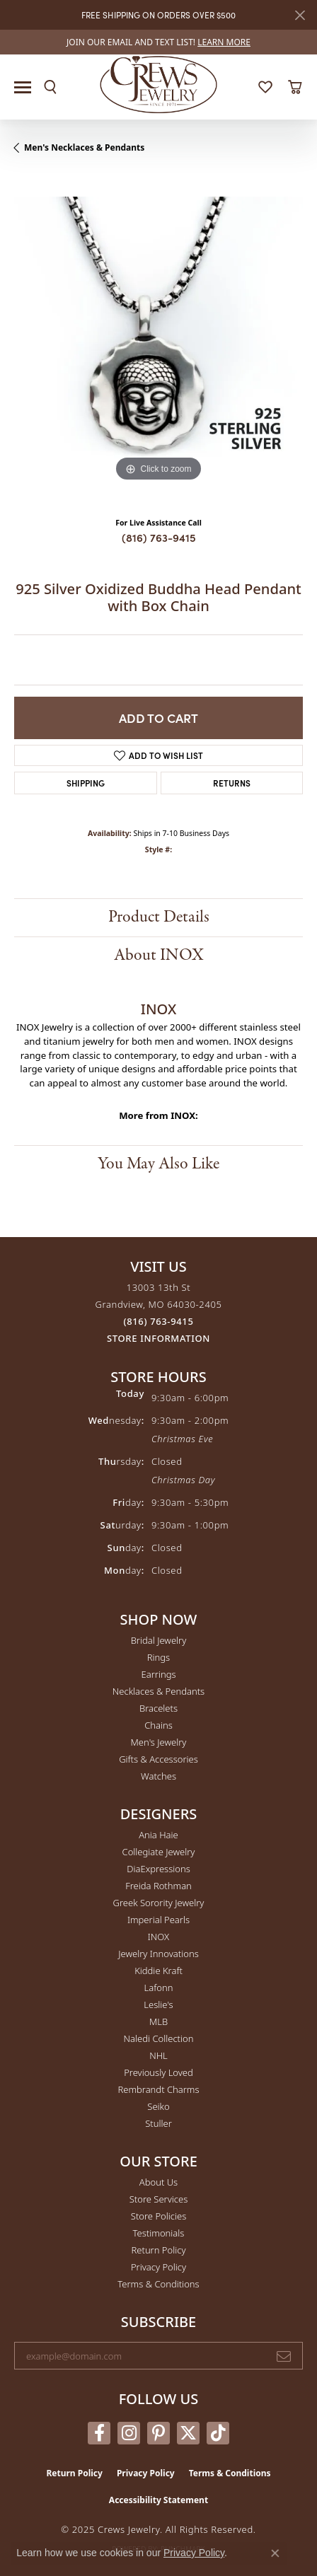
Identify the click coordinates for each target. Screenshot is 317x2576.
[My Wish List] (265, 87)
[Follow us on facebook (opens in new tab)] (99, 2433)
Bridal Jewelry (159, 1640)
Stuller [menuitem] (158, 2123)
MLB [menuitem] (158, 2021)
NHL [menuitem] (158, 2055)
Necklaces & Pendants (158, 1691)
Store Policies (158, 2216)
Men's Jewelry (159, 1742)
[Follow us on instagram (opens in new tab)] (128, 2433)
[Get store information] (158, 1339)
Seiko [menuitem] (158, 2106)
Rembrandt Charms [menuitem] (158, 2089)
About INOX (159, 955)
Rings (158, 1657)
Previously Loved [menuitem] (158, 2072)
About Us (158, 2182)
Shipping (86, 783)
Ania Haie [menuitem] (158, 1834)
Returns (231, 783)
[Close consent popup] (275, 2553)
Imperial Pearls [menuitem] (158, 1919)
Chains (158, 1725)
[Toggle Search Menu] (50, 87)
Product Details (158, 917)
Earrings (158, 1674)
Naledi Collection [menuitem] (159, 2038)
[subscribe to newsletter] (283, 2356)
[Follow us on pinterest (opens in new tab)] (158, 2433)
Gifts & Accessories (158, 1759)
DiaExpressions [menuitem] (158, 1868)
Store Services (158, 2199)
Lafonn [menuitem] (158, 1987)
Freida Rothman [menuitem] (158, 1885)
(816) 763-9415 (159, 537)
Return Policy (159, 2250)
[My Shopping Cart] (295, 87)
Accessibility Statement (158, 2500)
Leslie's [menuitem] (158, 2004)
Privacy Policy (158, 2267)
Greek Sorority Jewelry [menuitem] (158, 1902)
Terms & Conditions (158, 2284)
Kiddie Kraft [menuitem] (158, 1970)
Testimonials (159, 2233)
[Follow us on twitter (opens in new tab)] (188, 2433)
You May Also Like (158, 1164)
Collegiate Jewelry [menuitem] (158, 1851)
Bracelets (158, 1708)
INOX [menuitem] (158, 1936)
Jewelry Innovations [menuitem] (158, 1953)
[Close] (300, 15)
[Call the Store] (159, 1321)
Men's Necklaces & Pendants (84, 147)
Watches (158, 1776)
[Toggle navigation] (22, 87)
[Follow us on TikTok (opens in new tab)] (218, 2433)
